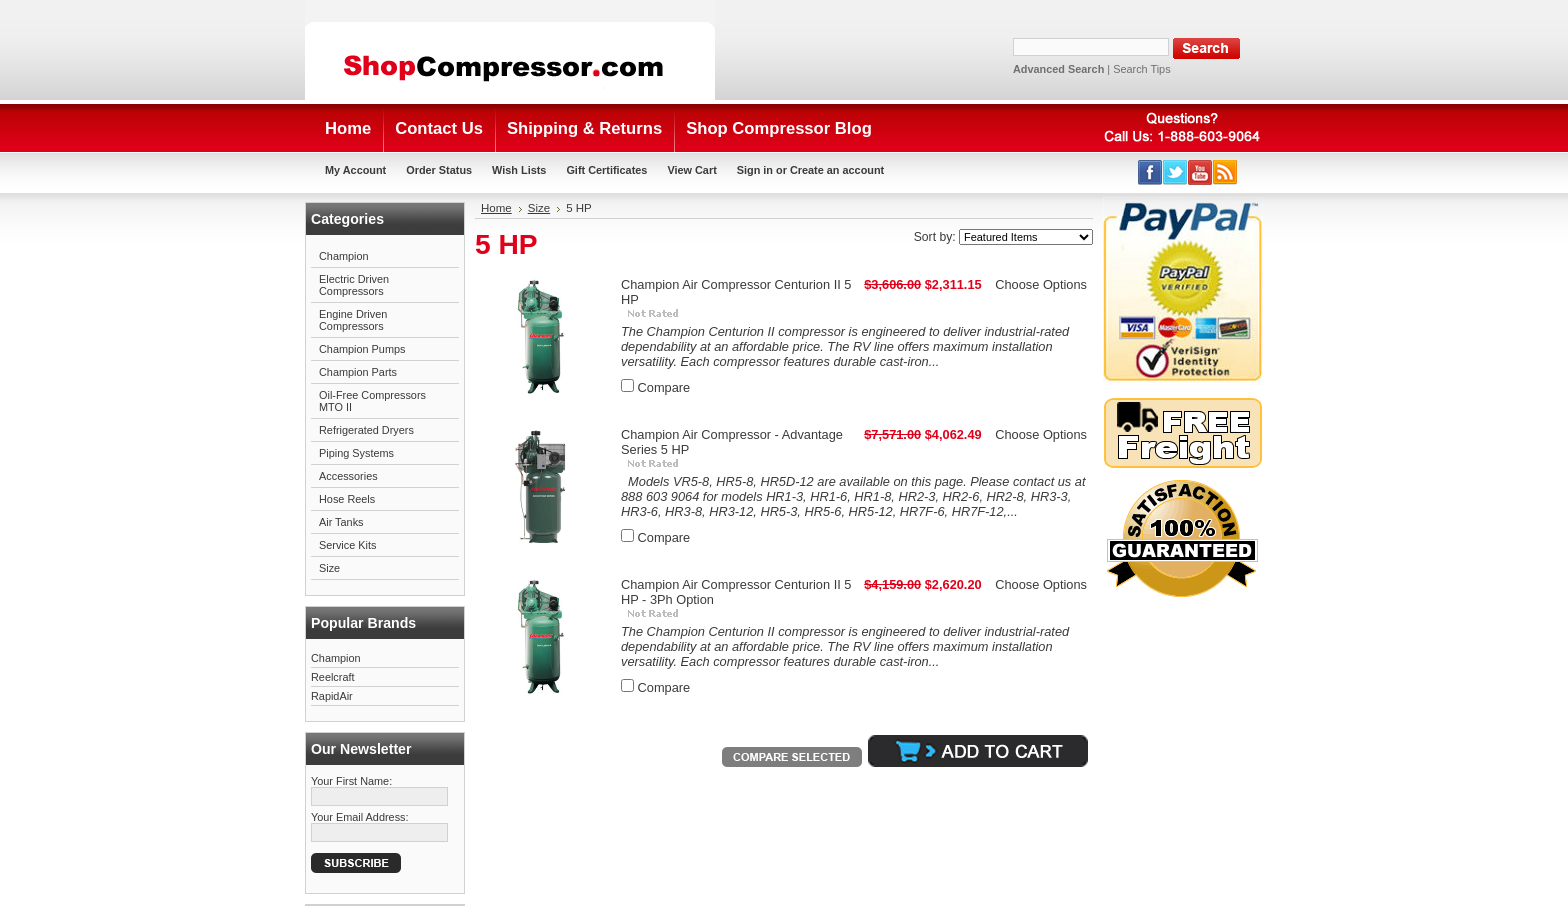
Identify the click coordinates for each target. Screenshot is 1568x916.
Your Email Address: (360, 817)
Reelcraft (333, 677)
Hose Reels (347, 499)
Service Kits (347, 545)
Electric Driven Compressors (354, 285)
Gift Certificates (606, 170)
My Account (355, 170)
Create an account (837, 170)
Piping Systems (356, 453)
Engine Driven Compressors (353, 320)
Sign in (755, 170)
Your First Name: (351, 781)
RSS (1225, 172)
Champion (344, 256)
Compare (664, 387)
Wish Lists (519, 170)
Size (329, 568)
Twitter (1175, 172)
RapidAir (332, 696)
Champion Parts (358, 372)
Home (496, 208)
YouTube (1200, 172)
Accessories (348, 476)
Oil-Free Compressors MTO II (372, 401)
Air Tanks (341, 522)
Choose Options (1041, 284)
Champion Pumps (362, 349)
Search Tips (1141, 69)
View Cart (691, 170)
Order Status (439, 170)
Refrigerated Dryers (366, 430)
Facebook (1150, 172)
